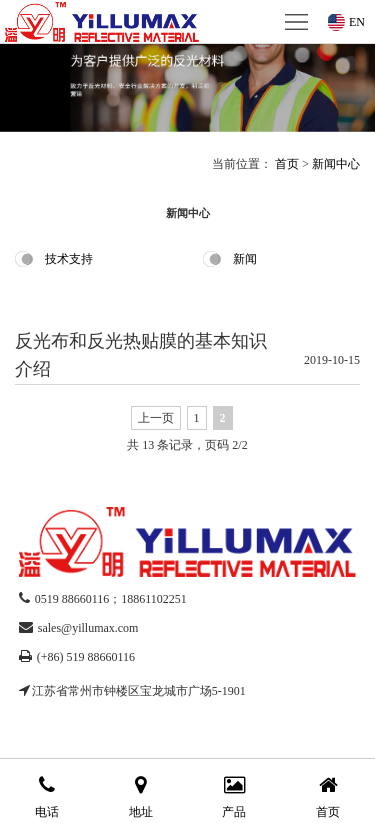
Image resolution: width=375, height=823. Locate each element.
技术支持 (69, 259)
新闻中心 (336, 164)
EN (357, 22)
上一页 (156, 418)
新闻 (245, 259)
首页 (287, 164)
